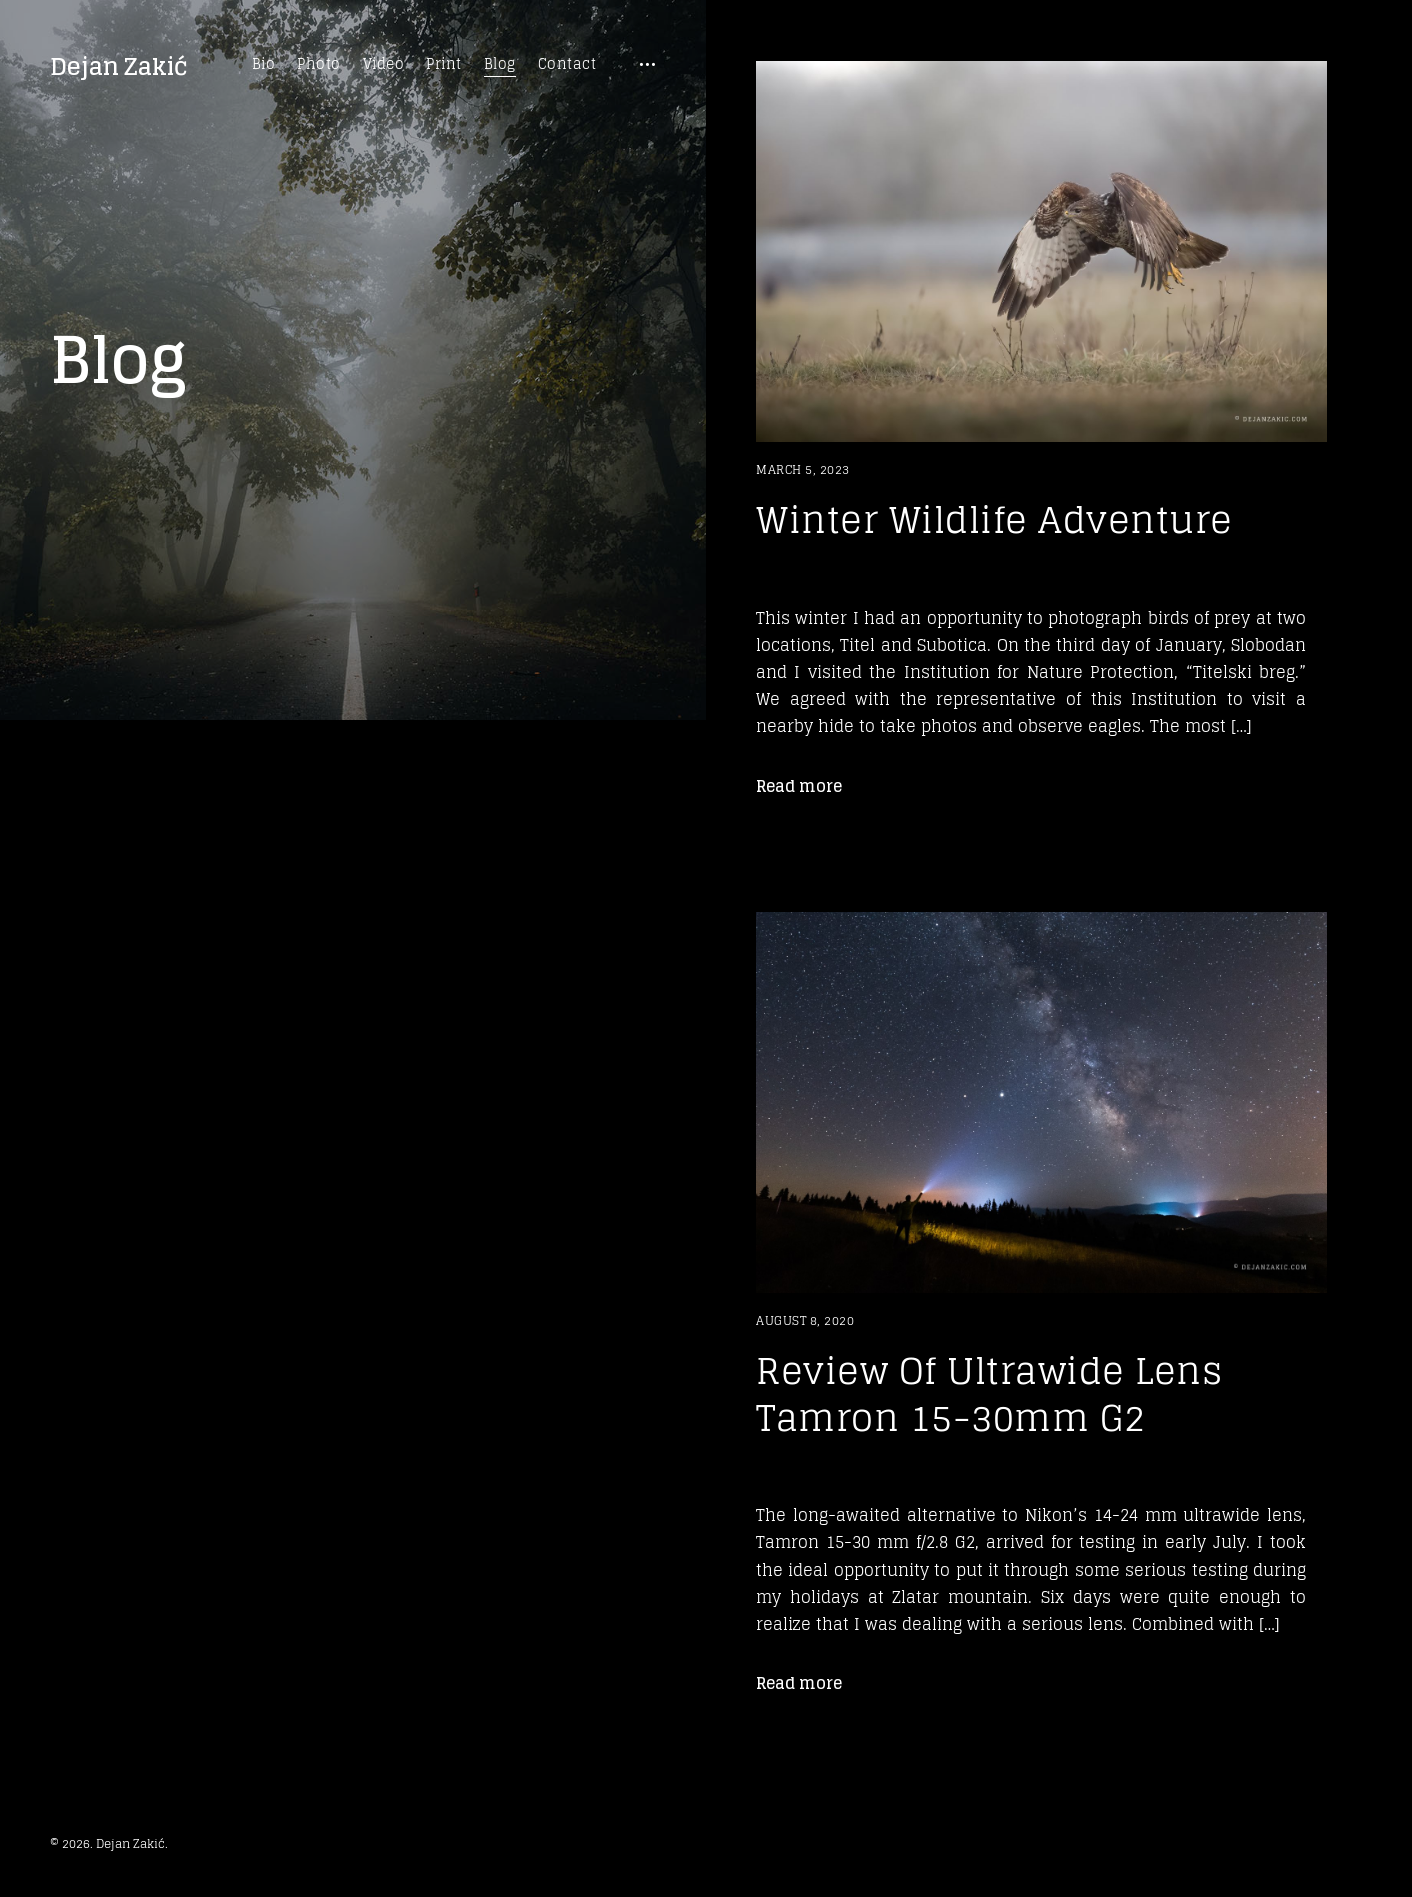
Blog (500, 64)
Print (444, 64)
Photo (319, 64)
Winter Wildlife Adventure (994, 519)
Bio (264, 64)
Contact (567, 64)
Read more (799, 786)
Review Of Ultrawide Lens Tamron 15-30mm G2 (989, 1394)
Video (384, 64)
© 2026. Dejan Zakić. (109, 1843)
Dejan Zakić (119, 66)
